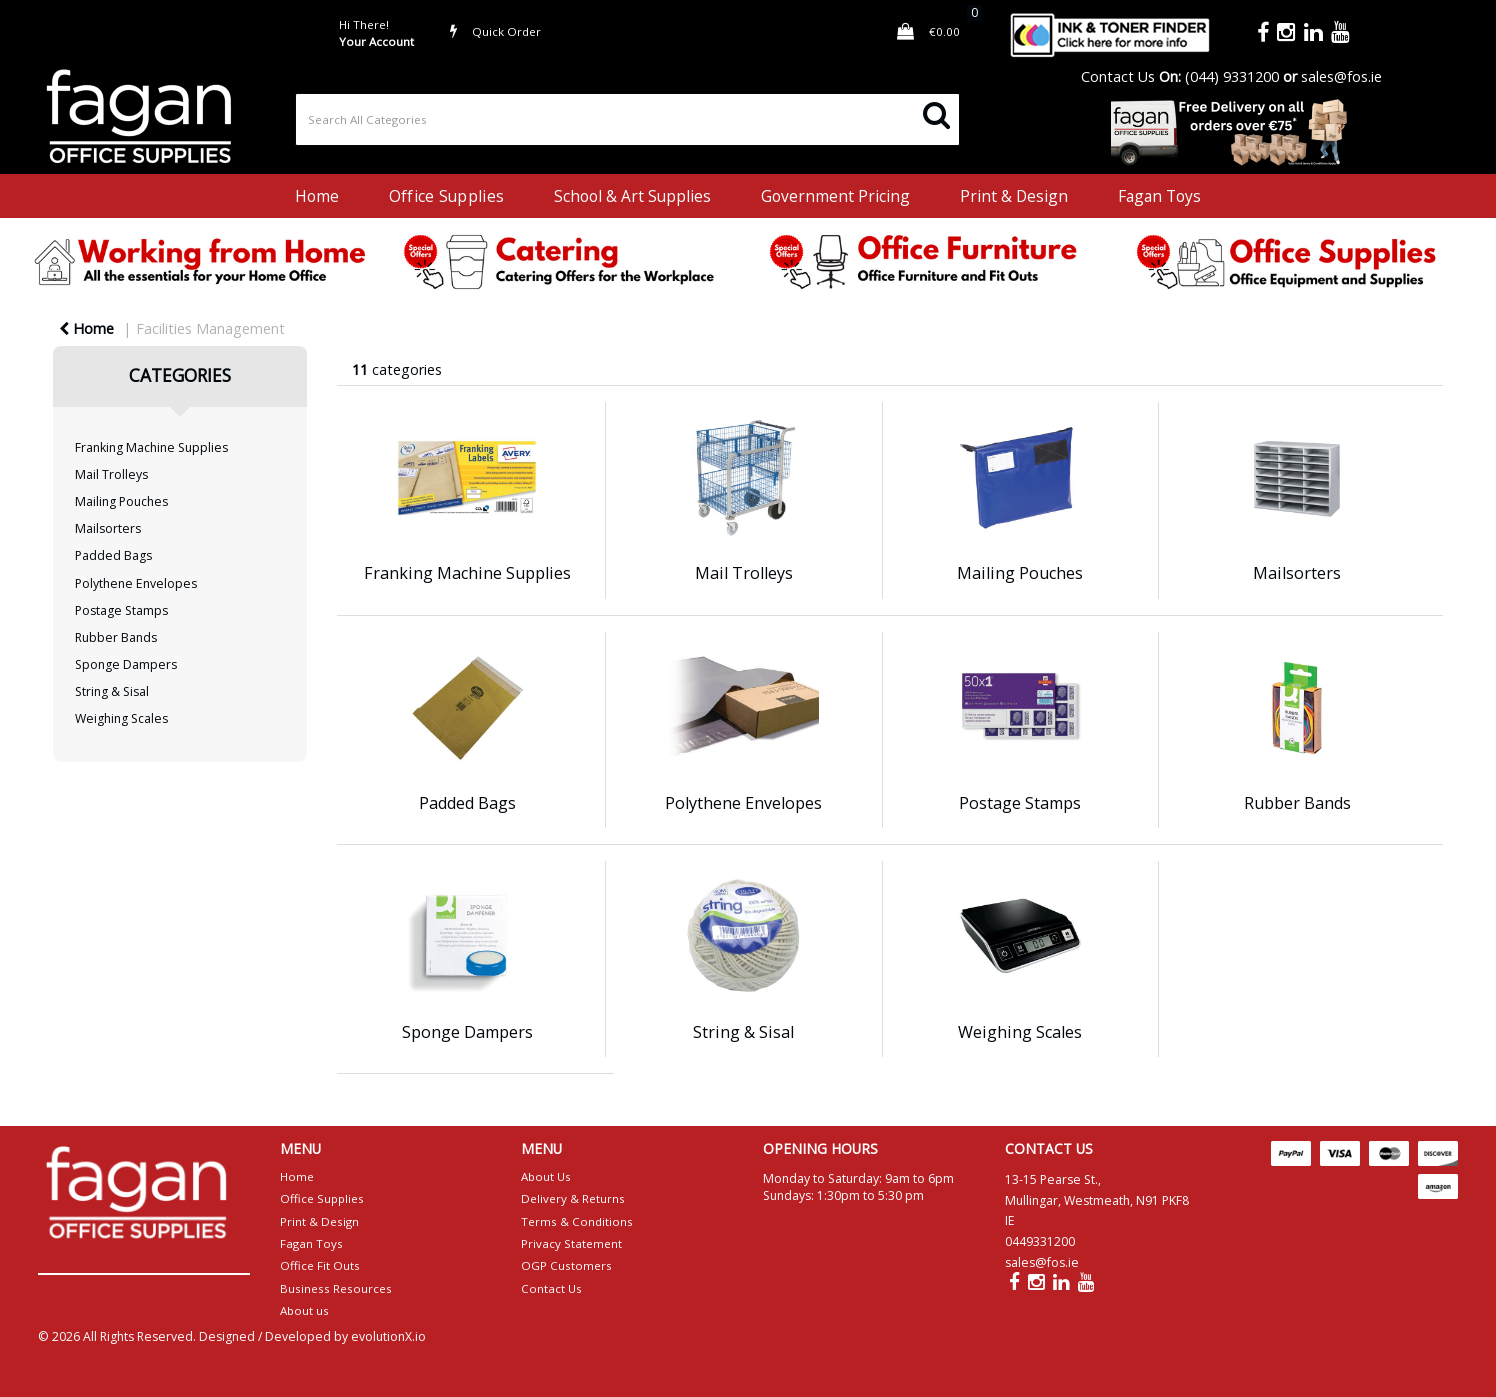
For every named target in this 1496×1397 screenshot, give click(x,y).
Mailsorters (108, 528)
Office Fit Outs (320, 1265)
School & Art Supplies (632, 196)
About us (304, 1310)
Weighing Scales (121, 718)
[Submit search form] (936, 113)
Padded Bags (113, 555)
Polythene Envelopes (136, 583)
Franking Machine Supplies (151, 447)
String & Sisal (112, 691)
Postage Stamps (121, 610)
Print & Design (1014, 196)
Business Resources (336, 1288)
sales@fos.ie (1341, 76)
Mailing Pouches (121, 501)
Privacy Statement (571, 1243)
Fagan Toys (1159, 196)
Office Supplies (446, 196)
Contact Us (1118, 76)
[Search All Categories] (627, 119)
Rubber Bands (116, 637)
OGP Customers (566, 1265)
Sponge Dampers (126, 664)
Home (317, 196)
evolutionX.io (388, 1336)
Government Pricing (835, 196)
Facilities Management (210, 328)
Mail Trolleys (111, 474)
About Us (546, 1176)
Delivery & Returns (573, 1198)
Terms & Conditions (577, 1221)
